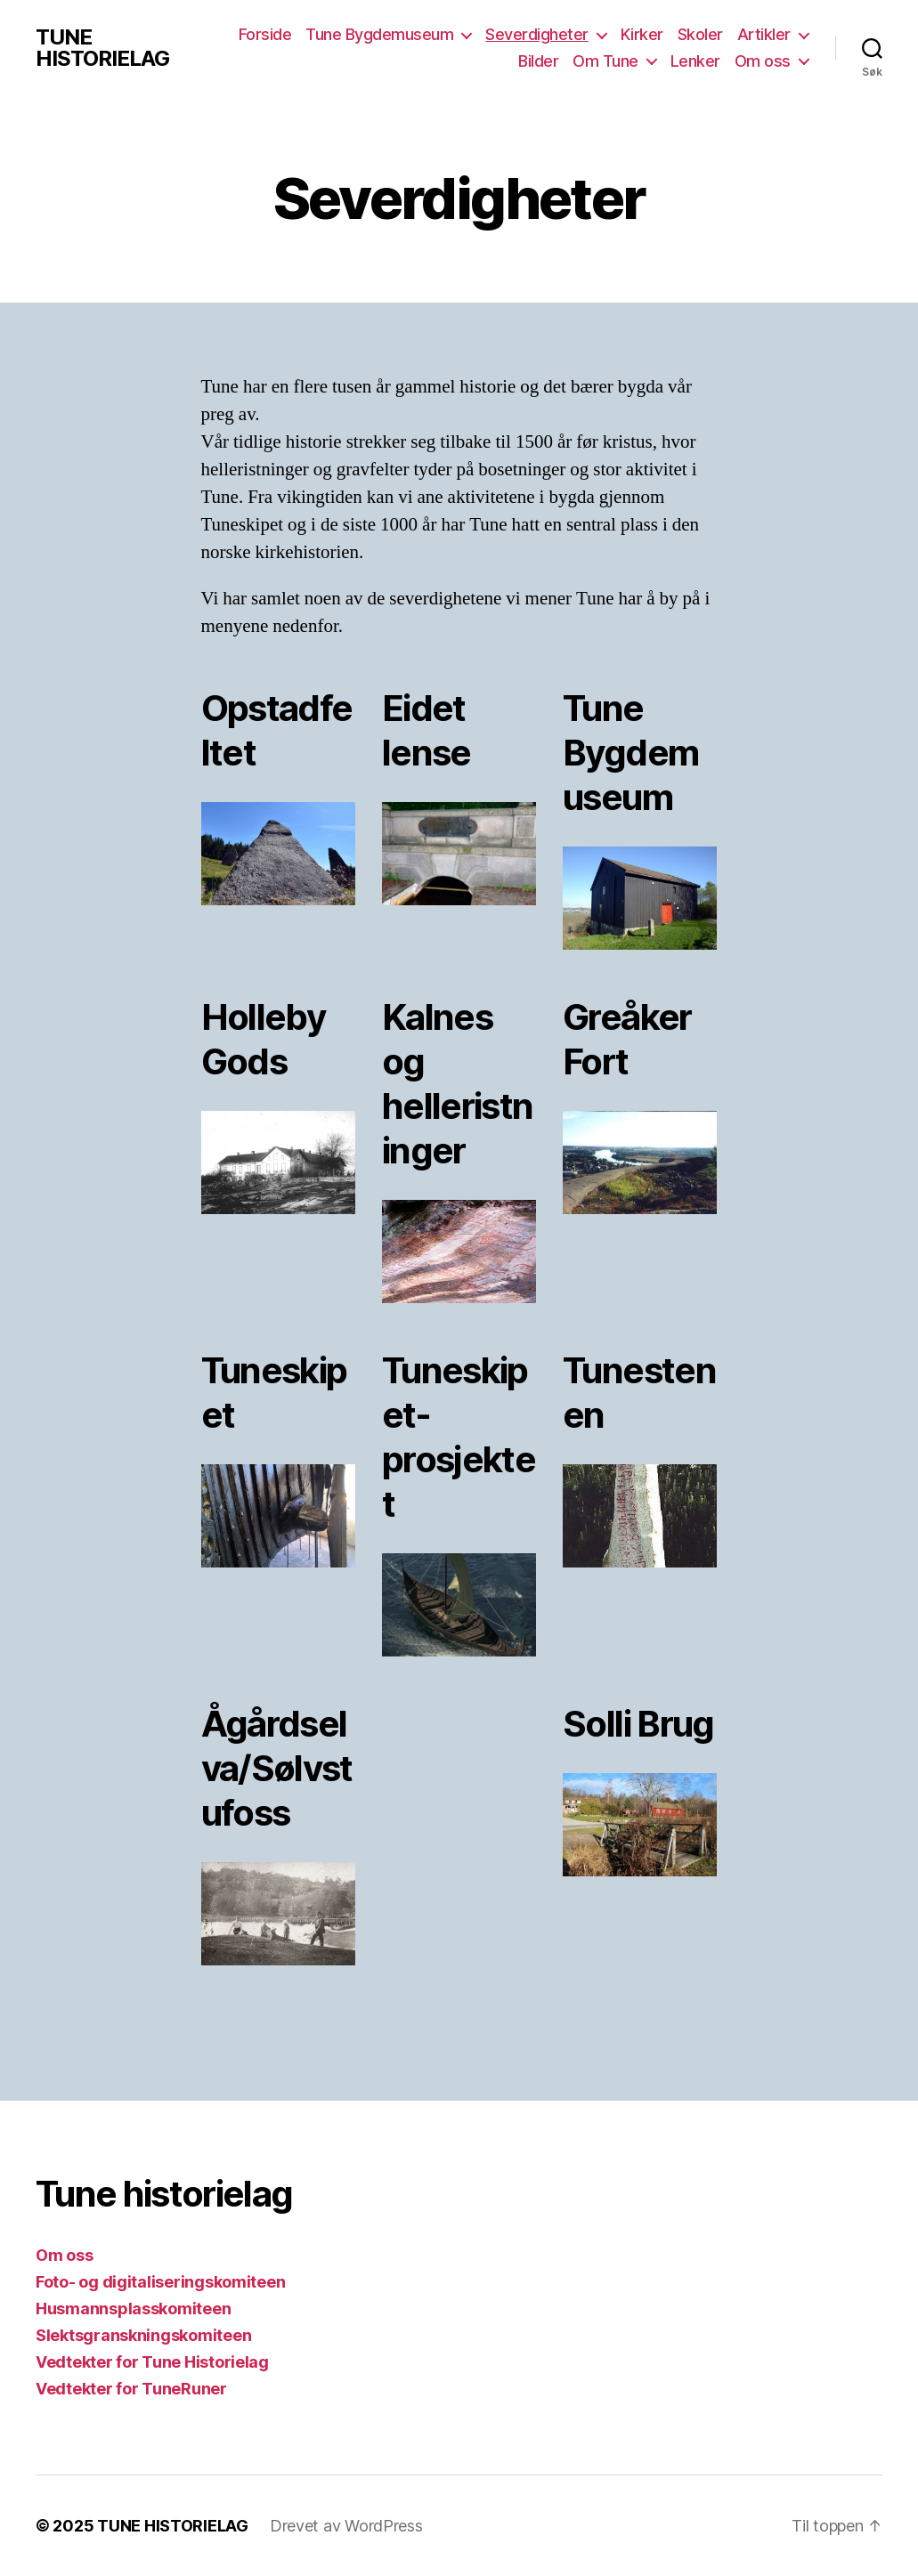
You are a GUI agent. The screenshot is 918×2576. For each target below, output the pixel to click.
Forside (265, 34)
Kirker (642, 34)
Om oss (763, 61)
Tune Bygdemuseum (379, 34)
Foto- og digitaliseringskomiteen (160, 2281)
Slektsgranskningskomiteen (143, 2335)
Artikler (764, 34)
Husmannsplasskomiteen (133, 2308)
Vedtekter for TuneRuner (131, 2388)
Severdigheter (537, 34)
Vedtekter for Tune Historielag (152, 2362)
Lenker (695, 61)
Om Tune (605, 61)
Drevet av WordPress (346, 2525)
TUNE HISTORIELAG (102, 48)
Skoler (700, 34)
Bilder (538, 61)
